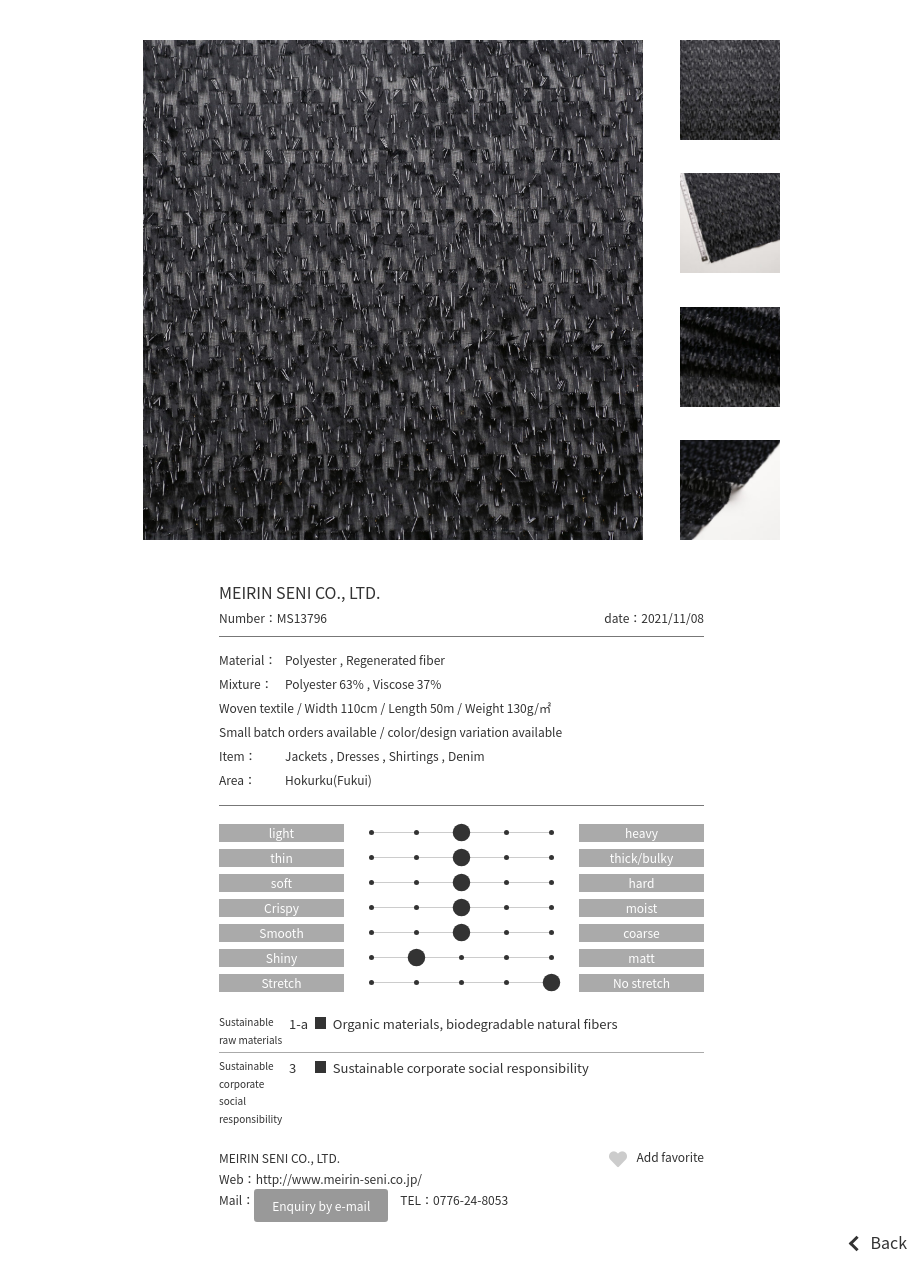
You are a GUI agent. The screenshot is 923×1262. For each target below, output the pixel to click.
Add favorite (670, 1156)
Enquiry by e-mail (321, 1205)
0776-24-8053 (470, 1199)
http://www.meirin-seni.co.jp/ (339, 1178)
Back (888, 1242)
